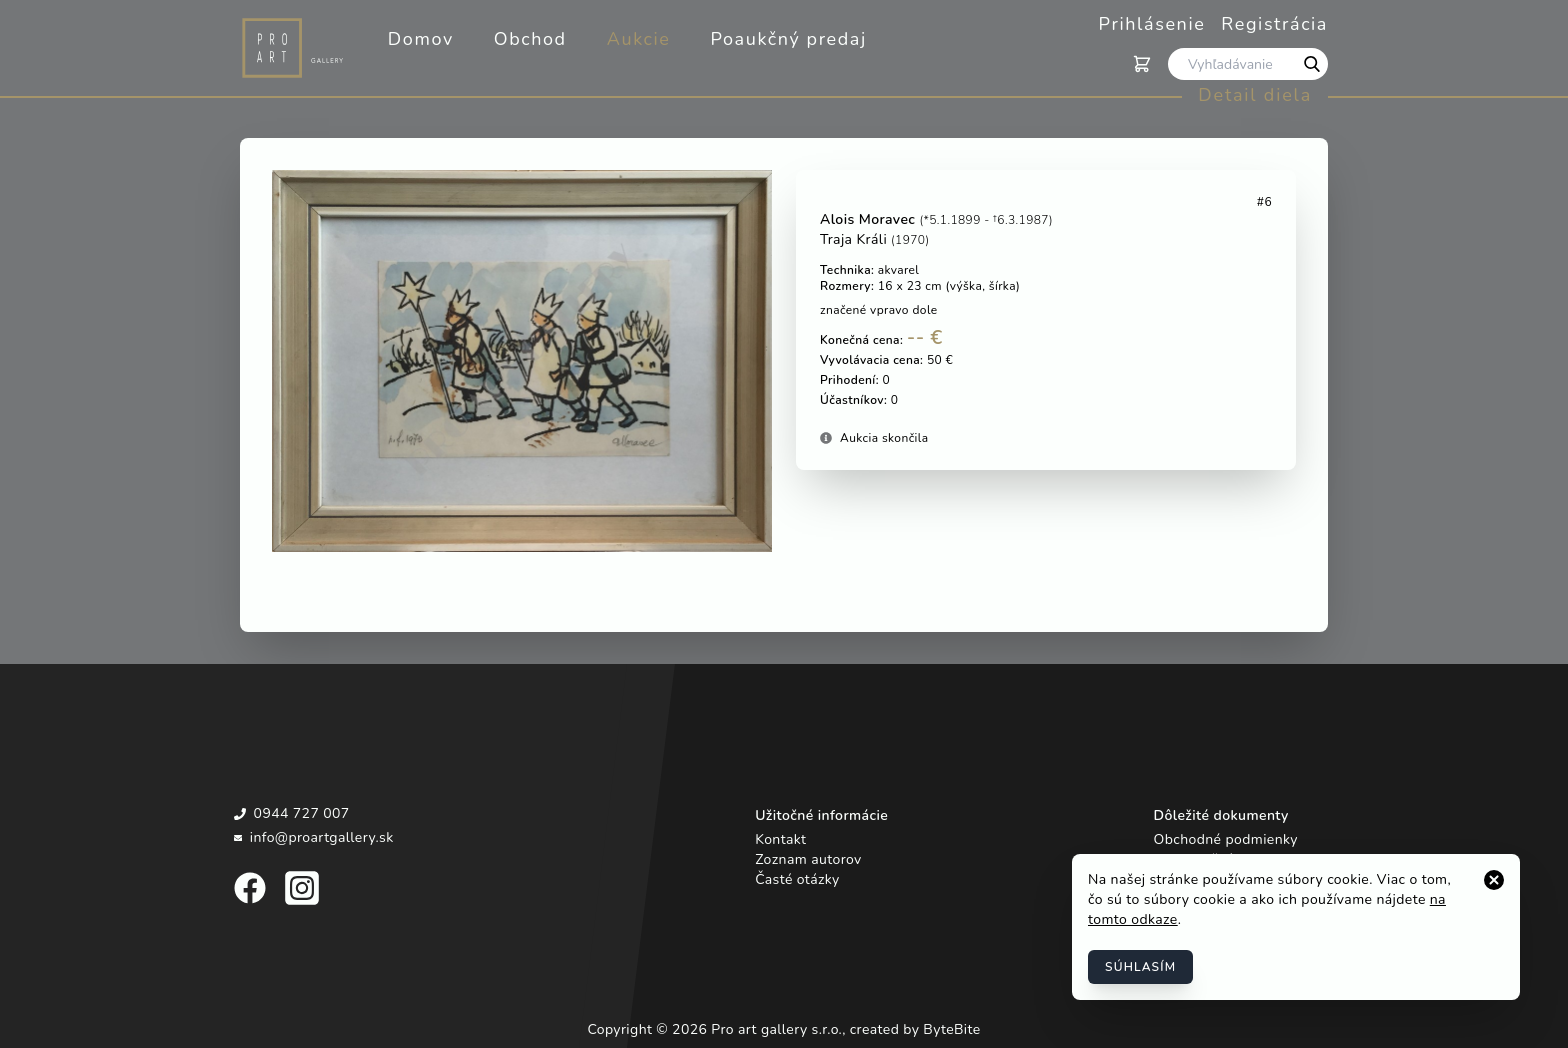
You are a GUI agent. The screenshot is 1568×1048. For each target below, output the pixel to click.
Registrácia (1274, 24)
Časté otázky (797, 879)
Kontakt (780, 839)
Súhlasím (1140, 967)
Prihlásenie (1152, 24)
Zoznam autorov (808, 859)
